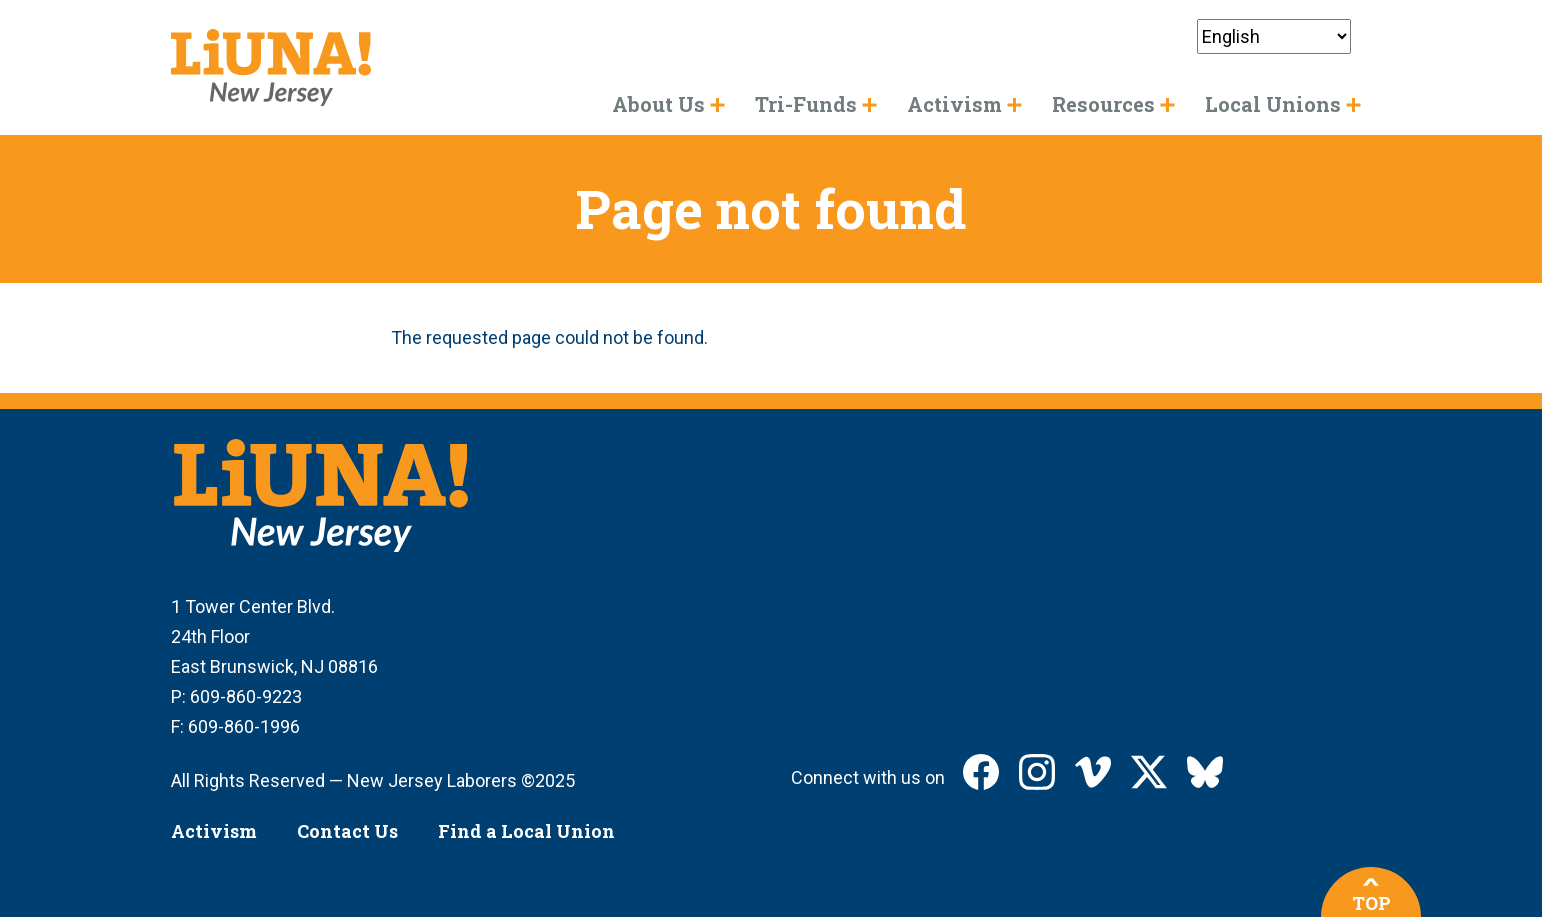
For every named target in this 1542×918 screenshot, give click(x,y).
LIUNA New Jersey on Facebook (981, 772)
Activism (214, 831)
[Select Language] (1274, 36)
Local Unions (1273, 104)
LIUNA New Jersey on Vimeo (1093, 772)
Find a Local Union (526, 831)
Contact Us (347, 831)
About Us (658, 104)
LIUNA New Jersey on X (1149, 772)
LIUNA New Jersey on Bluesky (1205, 772)
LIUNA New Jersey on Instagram (1037, 772)
